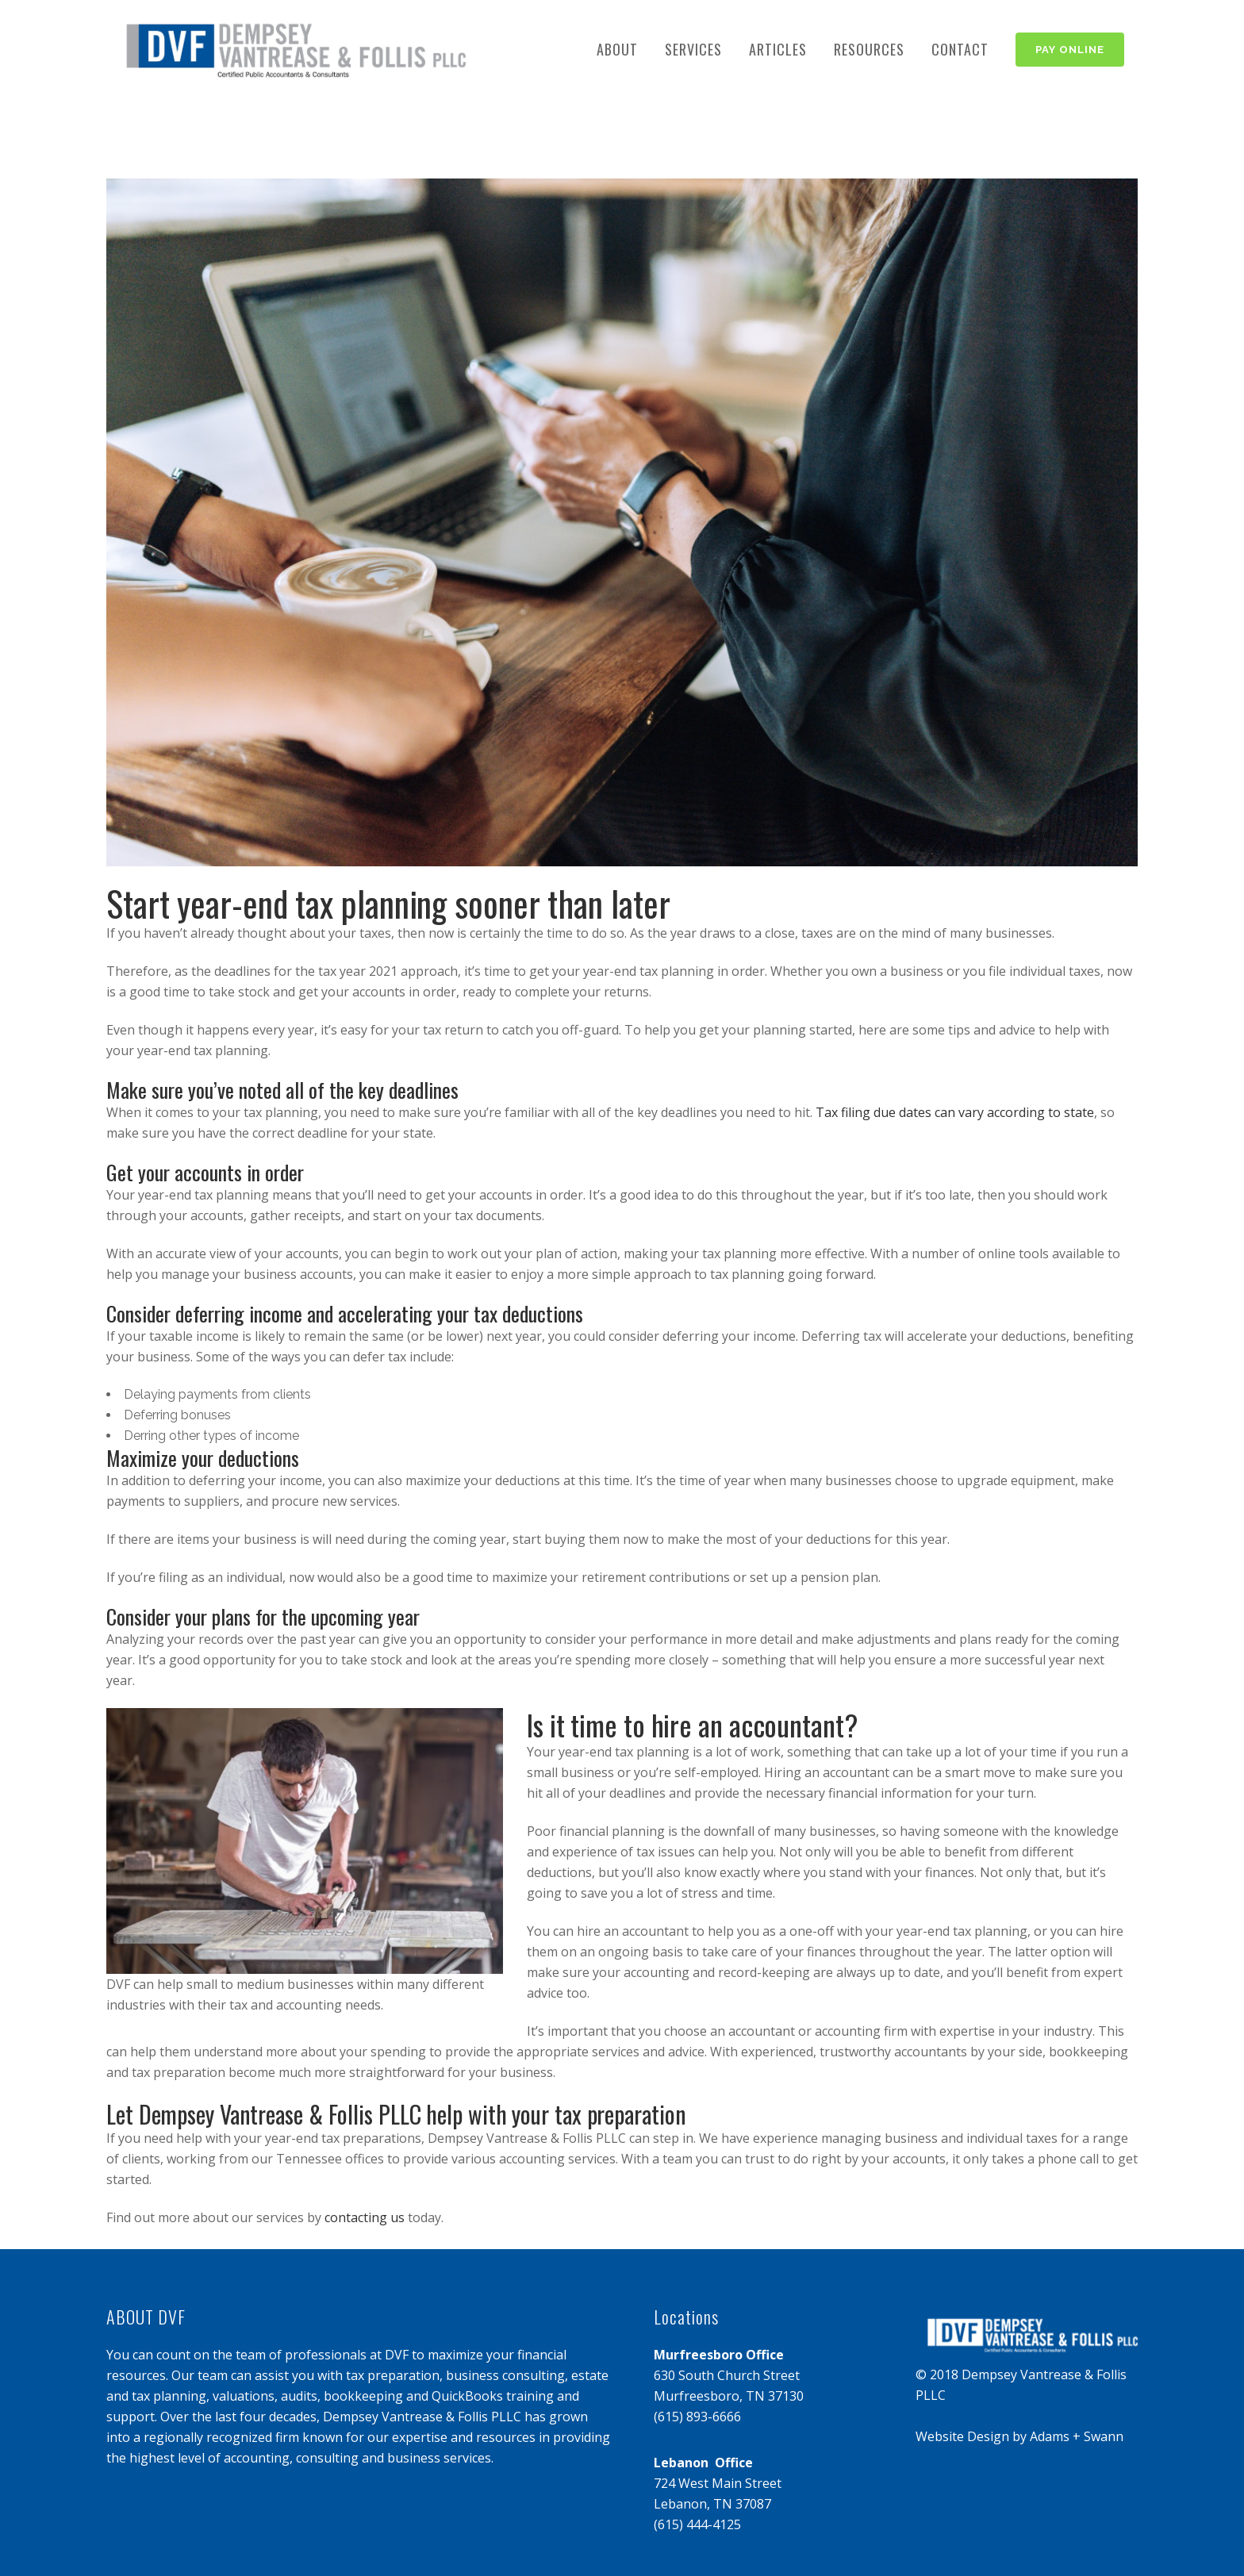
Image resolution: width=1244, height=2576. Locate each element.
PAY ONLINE (1069, 50)
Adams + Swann (1076, 2436)
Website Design (962, 2436)
